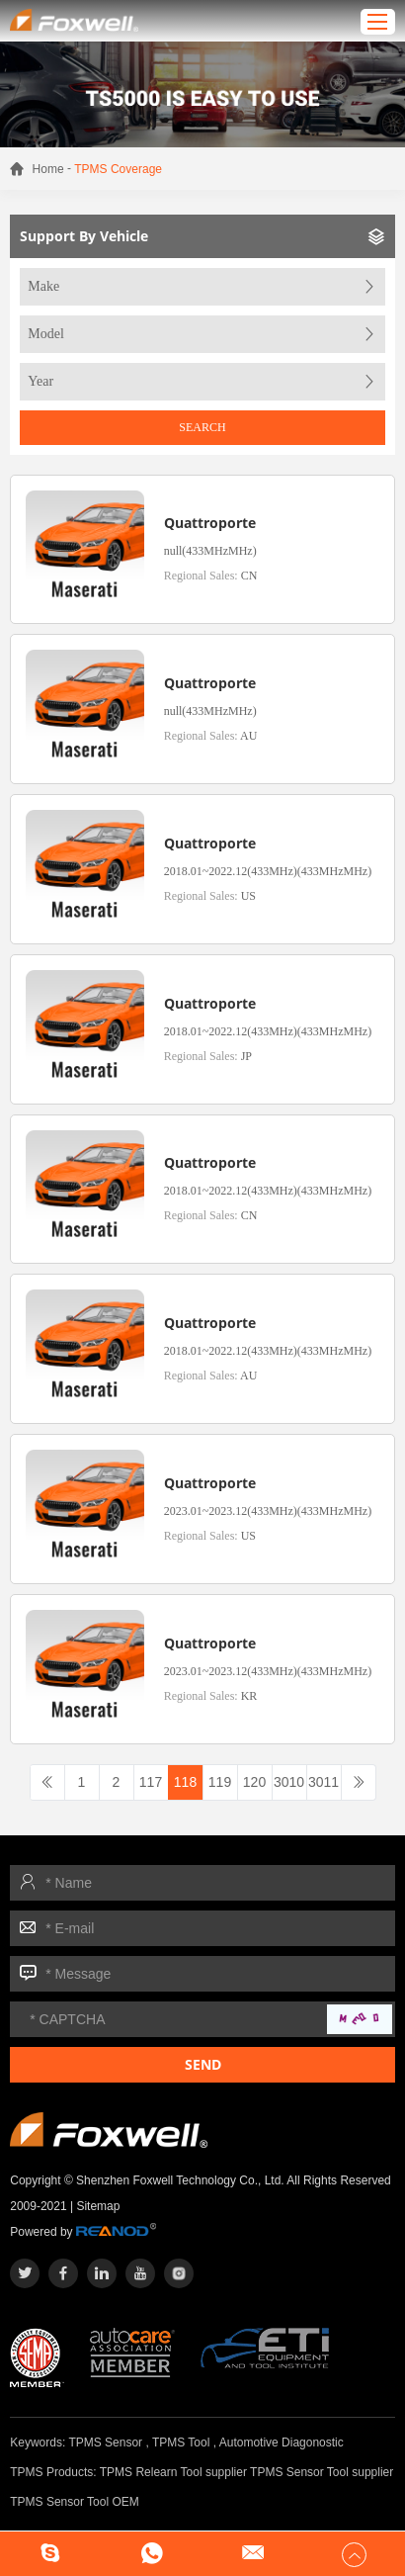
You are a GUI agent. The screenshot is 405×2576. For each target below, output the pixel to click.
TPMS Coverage (118, 169)
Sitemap (98, 2206)
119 (219, 1782)
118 (185, 1782)
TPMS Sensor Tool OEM (74, 2502)
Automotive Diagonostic (281, 2442)
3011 (323, 1782)
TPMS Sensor (105, 2442)
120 (254, 1782)
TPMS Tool (180, 2442)
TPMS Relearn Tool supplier (173, 2472)
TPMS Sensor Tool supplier (321, 2472)
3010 (289, 1782)
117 (150, 1782)
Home (48, 169)
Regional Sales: (211, 575)
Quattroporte (210, 522)
